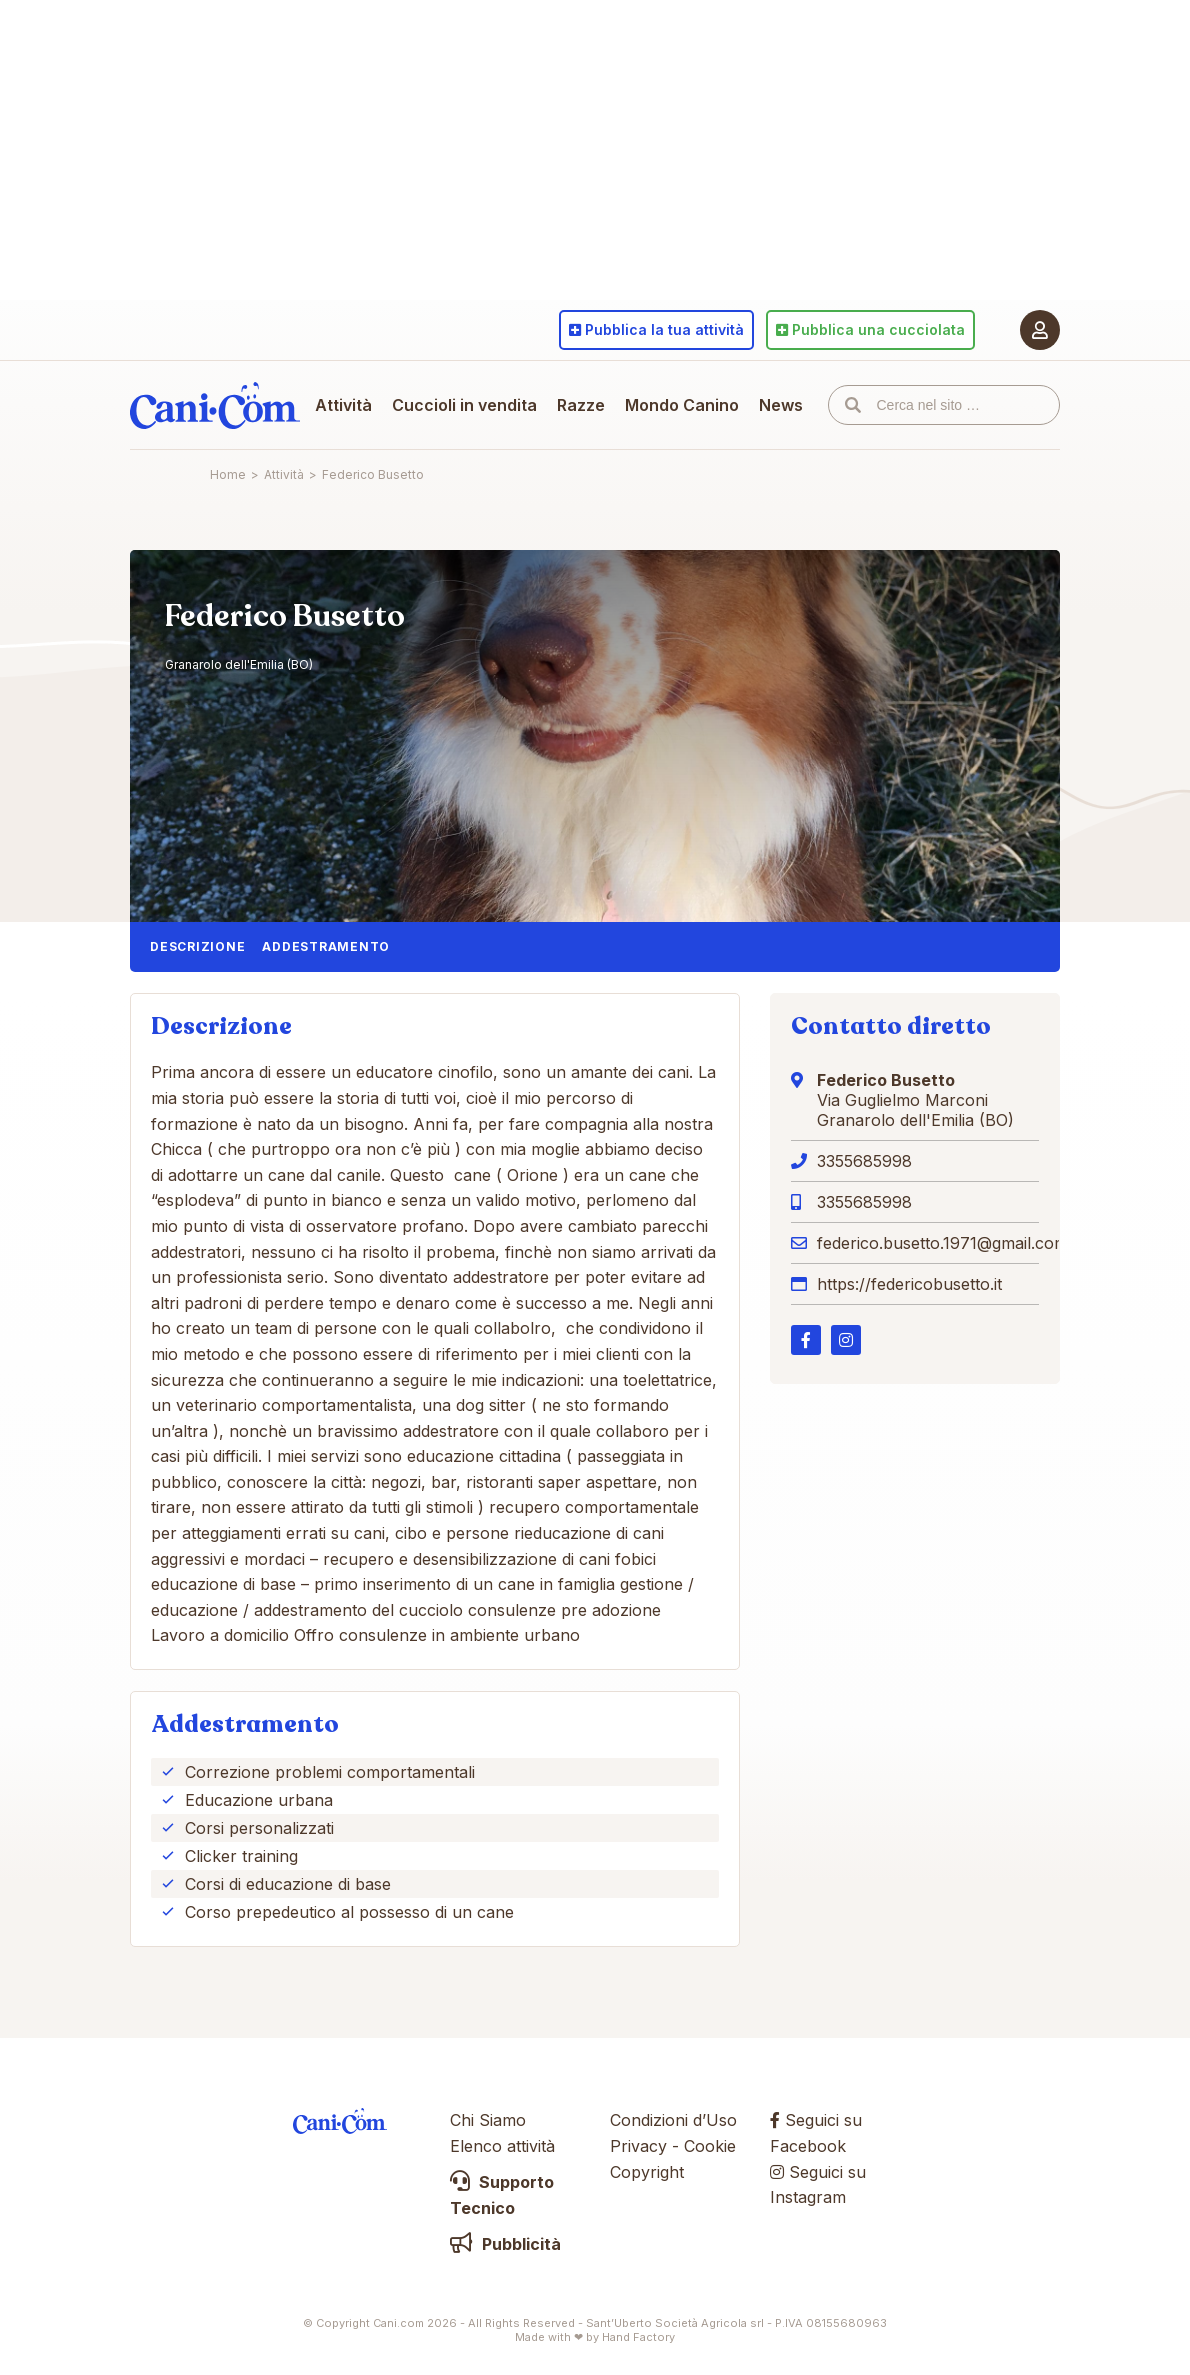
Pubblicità (505, 2244)
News (781, 405)
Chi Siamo (488, 2120)
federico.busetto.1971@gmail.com (942, 1243)
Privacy (638, 2146)
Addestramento (326, 946)
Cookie (710, 2146)
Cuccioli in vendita (464, 405)
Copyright (647, 2172)
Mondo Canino (682, 405)
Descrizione (197, 946)
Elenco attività (502, 2146)
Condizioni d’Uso (673, 2120)
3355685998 (864, 1161)
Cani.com (215, 405)
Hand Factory (638, 2337)
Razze (581, 405)
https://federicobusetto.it (909, 1284)
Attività (343, 405)
